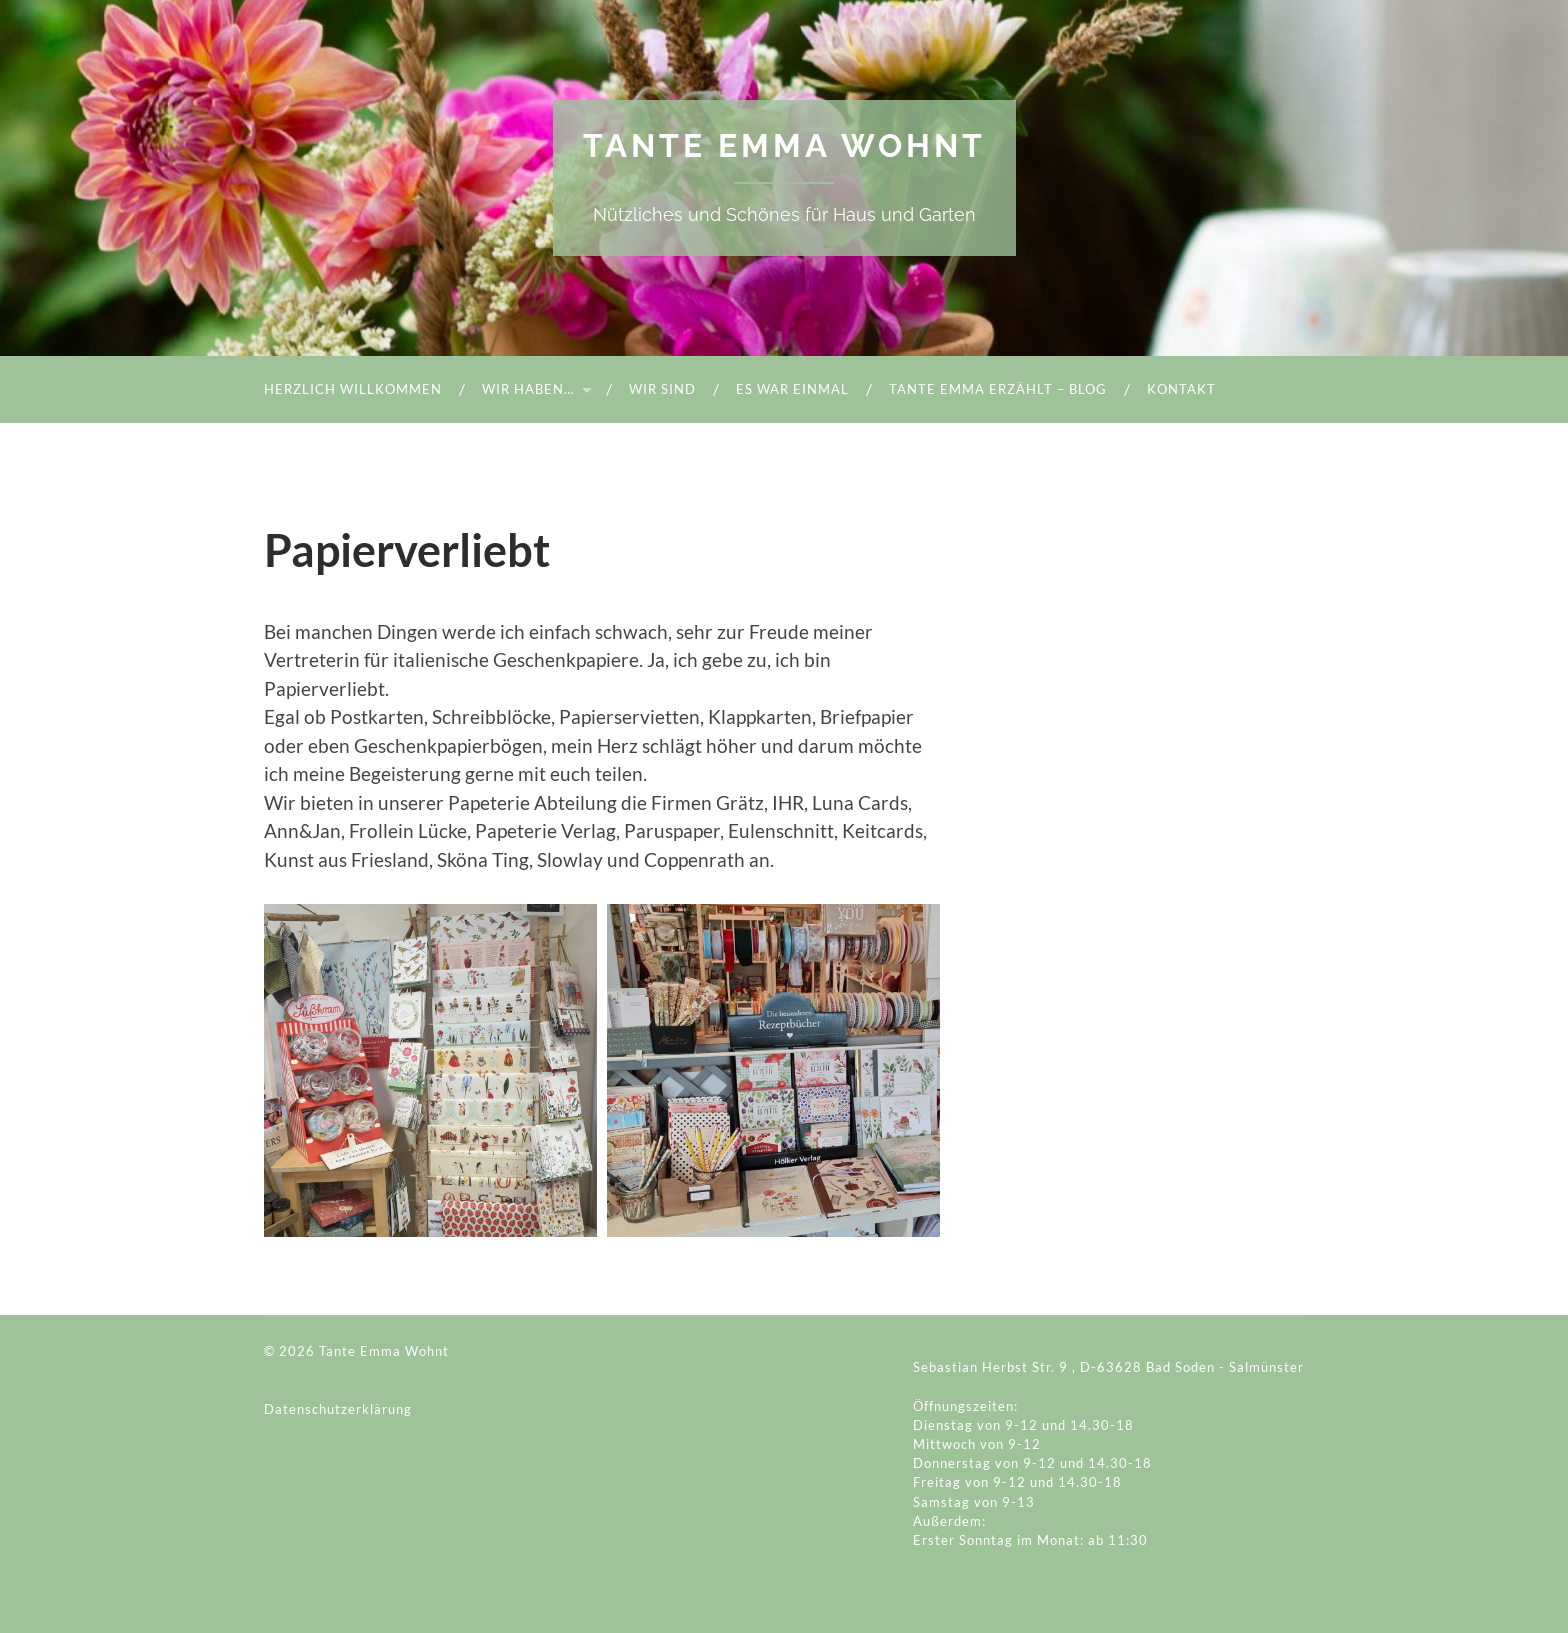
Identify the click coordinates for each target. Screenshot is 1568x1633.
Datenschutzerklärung (338, 1409)
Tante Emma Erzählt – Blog (998, 389)
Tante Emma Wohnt (784, 145)
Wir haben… (528, 389)
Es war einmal (792, 389)
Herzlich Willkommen (353, 389)
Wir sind (662, 389)
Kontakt (1181, 389)
